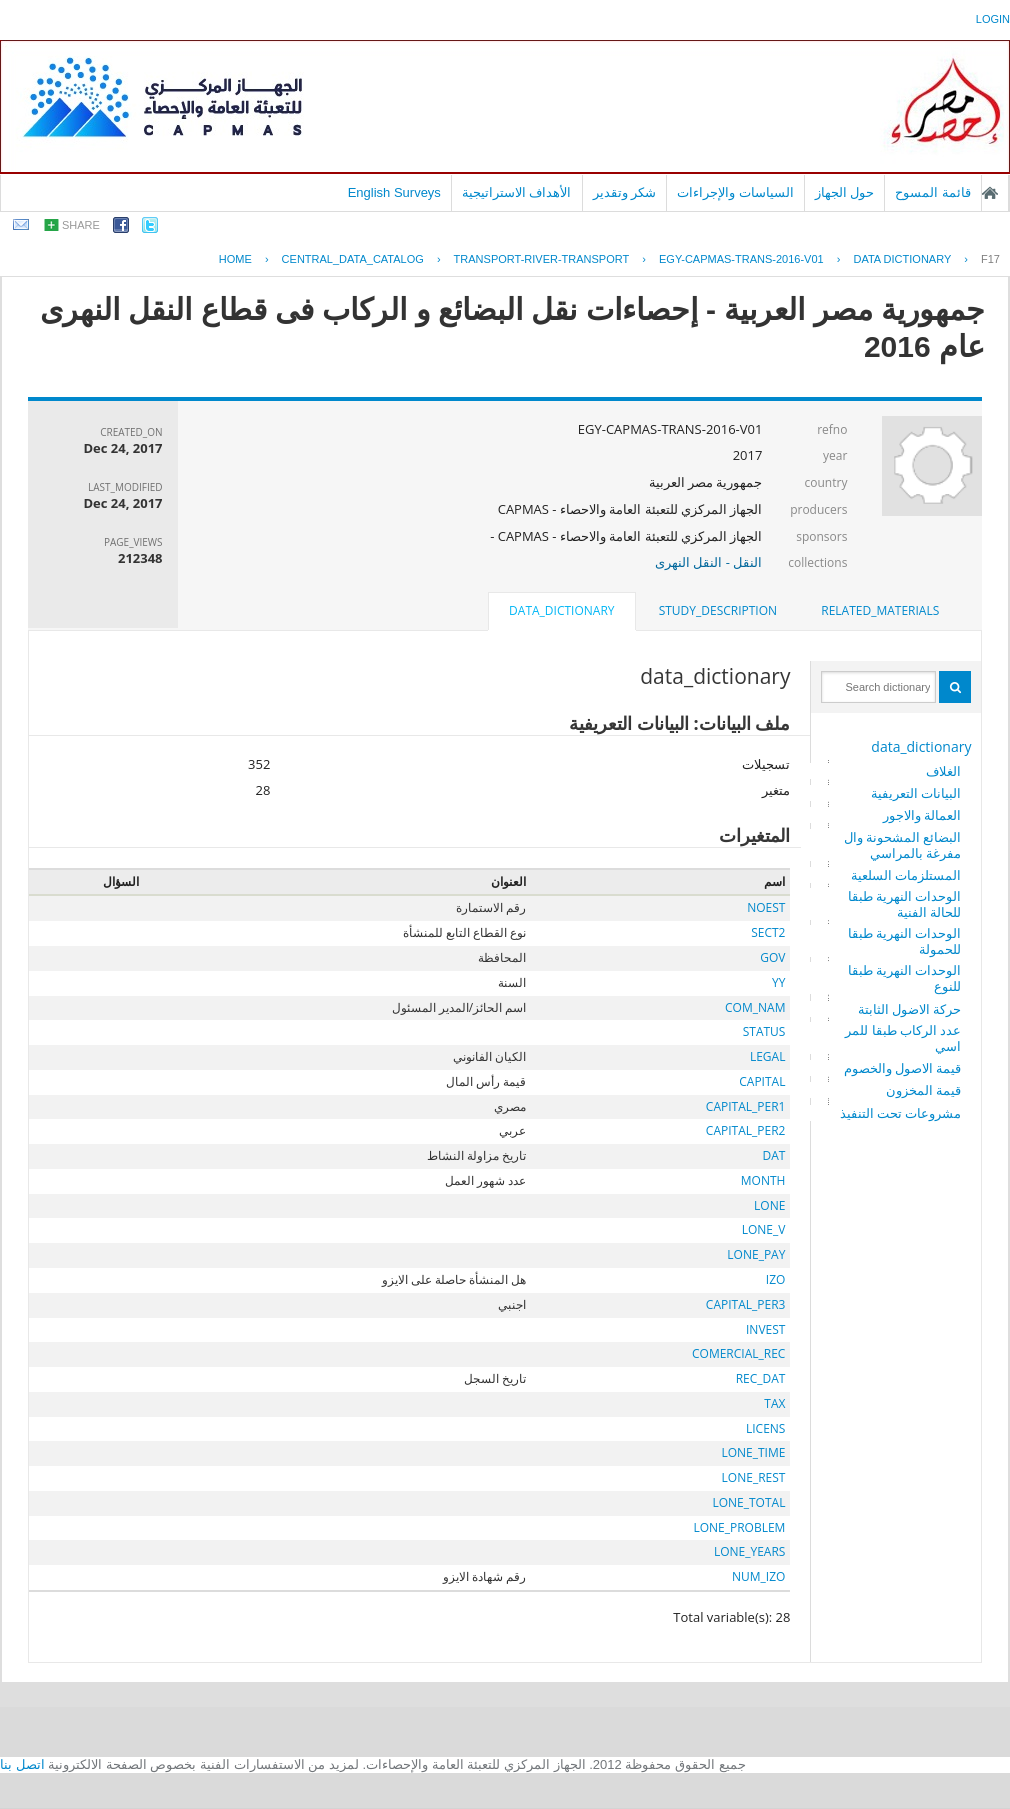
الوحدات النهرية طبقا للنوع (905, 978)
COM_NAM (755, 1007)
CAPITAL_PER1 (746, 1106)
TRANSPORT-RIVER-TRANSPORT (542, 259)
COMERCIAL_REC (738, 1353)
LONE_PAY (756, 1254)
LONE (769, 1205)
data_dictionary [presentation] (561, 610)
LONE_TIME (753, 1452)
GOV (772, 957)
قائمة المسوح (933, 192)
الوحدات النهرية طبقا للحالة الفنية (905, 904)
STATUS (764, 1031)
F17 (990, 259)
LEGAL (768, 1056)
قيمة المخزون (923, 1090)
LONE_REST (754, 1477)
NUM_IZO (758, 1576)
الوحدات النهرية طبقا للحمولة (905, 941)
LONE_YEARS (750, 1551)
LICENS (765, 1428)
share (81, 225)
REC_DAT (761, 1378)
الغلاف (943, 771)
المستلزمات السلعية (906, 875)
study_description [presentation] (718, 610)
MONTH (763, 1180)
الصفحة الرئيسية (990, 193)
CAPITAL (762, 1081)
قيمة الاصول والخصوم (903, 1068)
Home (235, 259)
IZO (776, 1279)
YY (778, 982)
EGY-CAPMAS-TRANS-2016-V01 (741, 259)
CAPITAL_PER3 (746, 1304)
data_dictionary (921, 746)
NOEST (766, 907)
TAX (774, 1403)
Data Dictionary (902, 259)
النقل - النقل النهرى (708, 562)
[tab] (880, 611)
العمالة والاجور (922, 815)
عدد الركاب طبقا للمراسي (903, 1038)
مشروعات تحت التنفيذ (901, 1113)
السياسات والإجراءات (735, 192)
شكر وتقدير (625, 192)
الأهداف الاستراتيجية (517, 192)
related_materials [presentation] (880, 610)
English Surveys (394, 192)
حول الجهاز (845, 192)
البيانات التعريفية (916, 793)
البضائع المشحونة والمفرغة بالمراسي (903, 845)
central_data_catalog (353, 259)
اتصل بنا (22, 1764)
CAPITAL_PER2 (746, 1130)
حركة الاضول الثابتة (910, 1009)
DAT (774, 1155)
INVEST (765, 1329)
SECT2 (768, 932)
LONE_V (764, 1229)
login (993, 19)
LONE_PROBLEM (739, 1527)
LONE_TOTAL (748, 1502)
